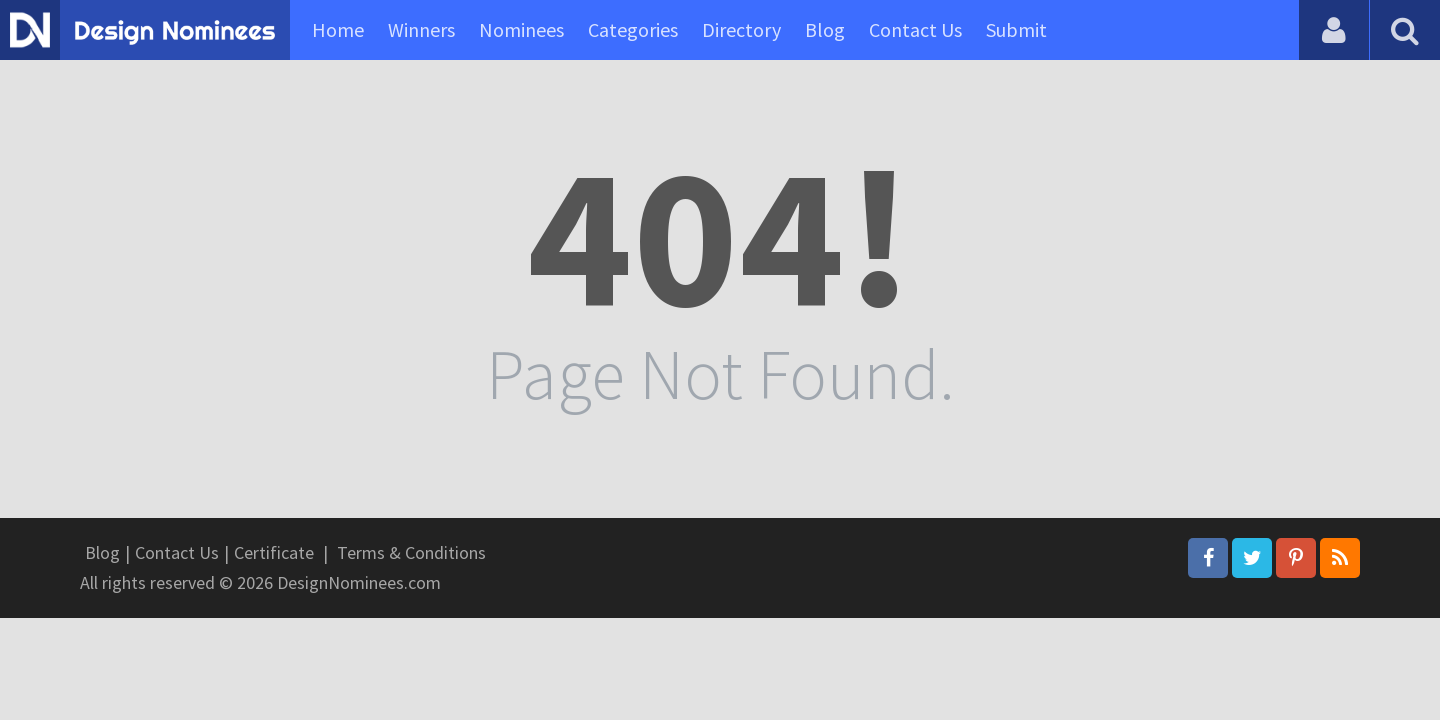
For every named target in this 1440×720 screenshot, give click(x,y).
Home (338, 29)
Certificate (274, 552)
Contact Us (915, 29)
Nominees (521, 29)
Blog (825, 29)
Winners (421, 29)
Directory (741, 29)
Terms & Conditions (411, 552)
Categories (633, 29)
